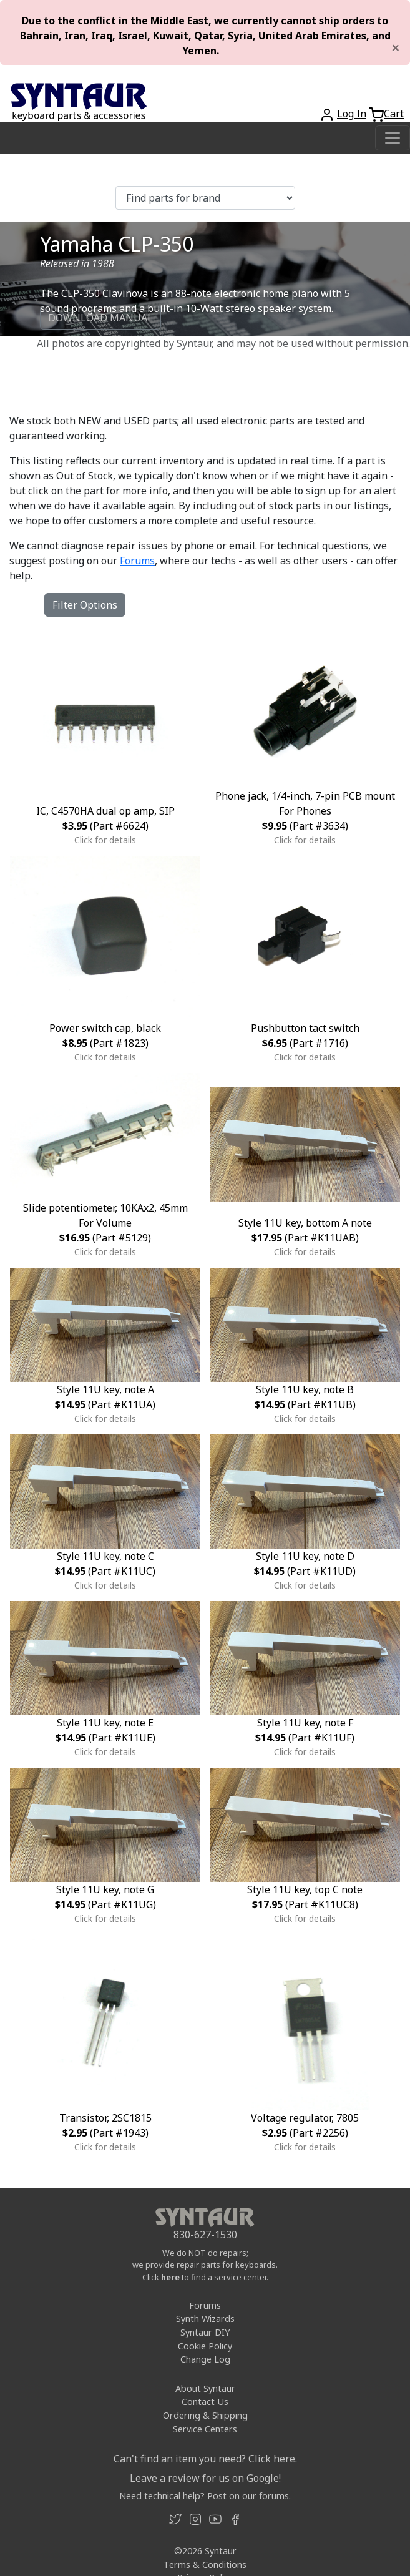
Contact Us (205, 2401)
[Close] (395, 47)
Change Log (205, 2359)
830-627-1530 (205, 2234)
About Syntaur (205, 2388)
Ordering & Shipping (205, 2415)
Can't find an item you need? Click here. (205, 2459)
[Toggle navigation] (392, 137)
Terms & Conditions (205, 2564)
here (170, 2277)
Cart (394, 113)
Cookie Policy (205, 2346)
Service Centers (205, 2429)
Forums (137, 560)
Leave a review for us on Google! (205, 2478)
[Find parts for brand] (205, 198)
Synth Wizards (205, 2318)
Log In (351, 113)
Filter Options (84, 605)
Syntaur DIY (205, 2332)
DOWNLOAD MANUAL (100, 318)
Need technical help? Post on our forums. (205, 2496)
